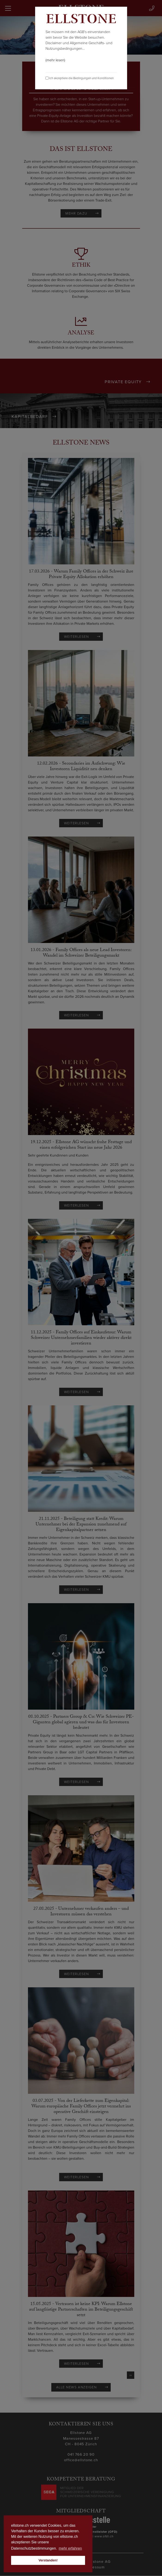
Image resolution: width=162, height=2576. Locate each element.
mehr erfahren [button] (70, 2548)
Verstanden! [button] (48, 2560)
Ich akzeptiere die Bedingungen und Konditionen (80, 78)
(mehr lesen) (55, 60)
